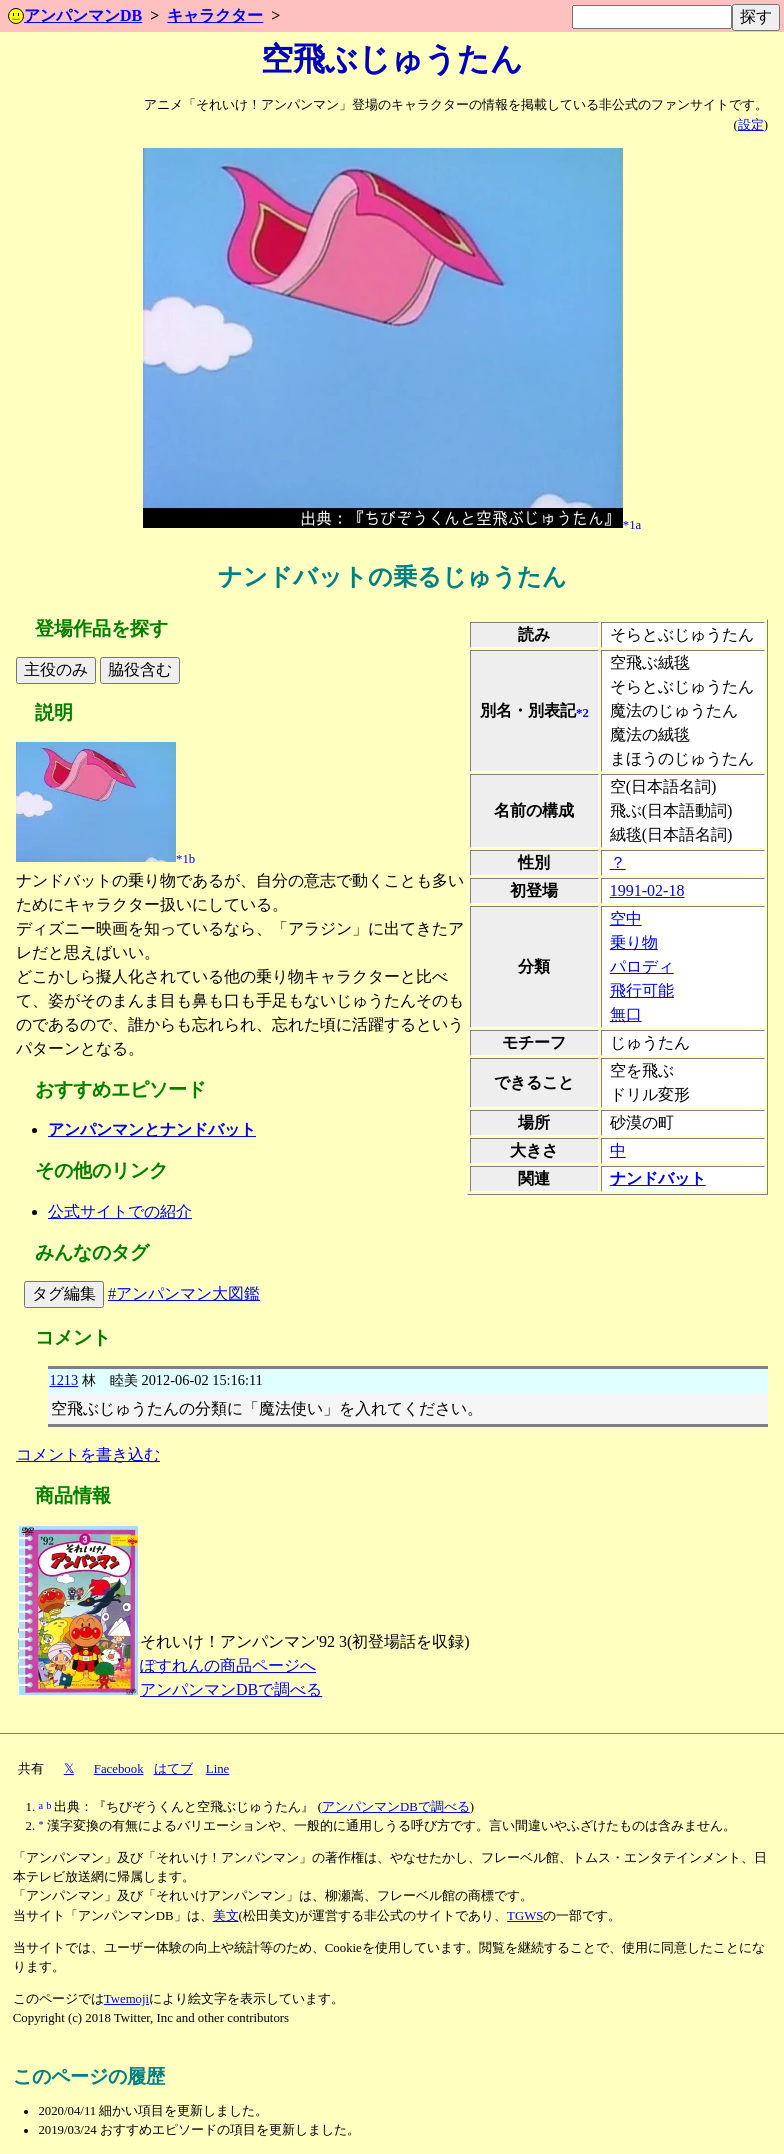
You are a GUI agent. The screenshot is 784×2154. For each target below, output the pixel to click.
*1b (185, 858)
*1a (632, 524)
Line (217, 1769)
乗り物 (634, 942)
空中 (626, 918)
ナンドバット (658, 1178)
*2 (582, 712)
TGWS (525, 1916)
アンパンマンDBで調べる (231, 1689)
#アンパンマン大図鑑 (184, 1293)
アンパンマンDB (75, 15)
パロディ (642, 966)
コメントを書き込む (88, 1454)
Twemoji (126, 1999)
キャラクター (215, 15)
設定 (751, 125)
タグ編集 (64, 1293)
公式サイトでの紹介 (120, 1211)
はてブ (173, 1769)
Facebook (119, 1769)
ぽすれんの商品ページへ (228, 1665)
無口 (626, 1014)
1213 (63, 1380)
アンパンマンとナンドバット (152, 1129)
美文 (226, 1916)
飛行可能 (642, 990)
